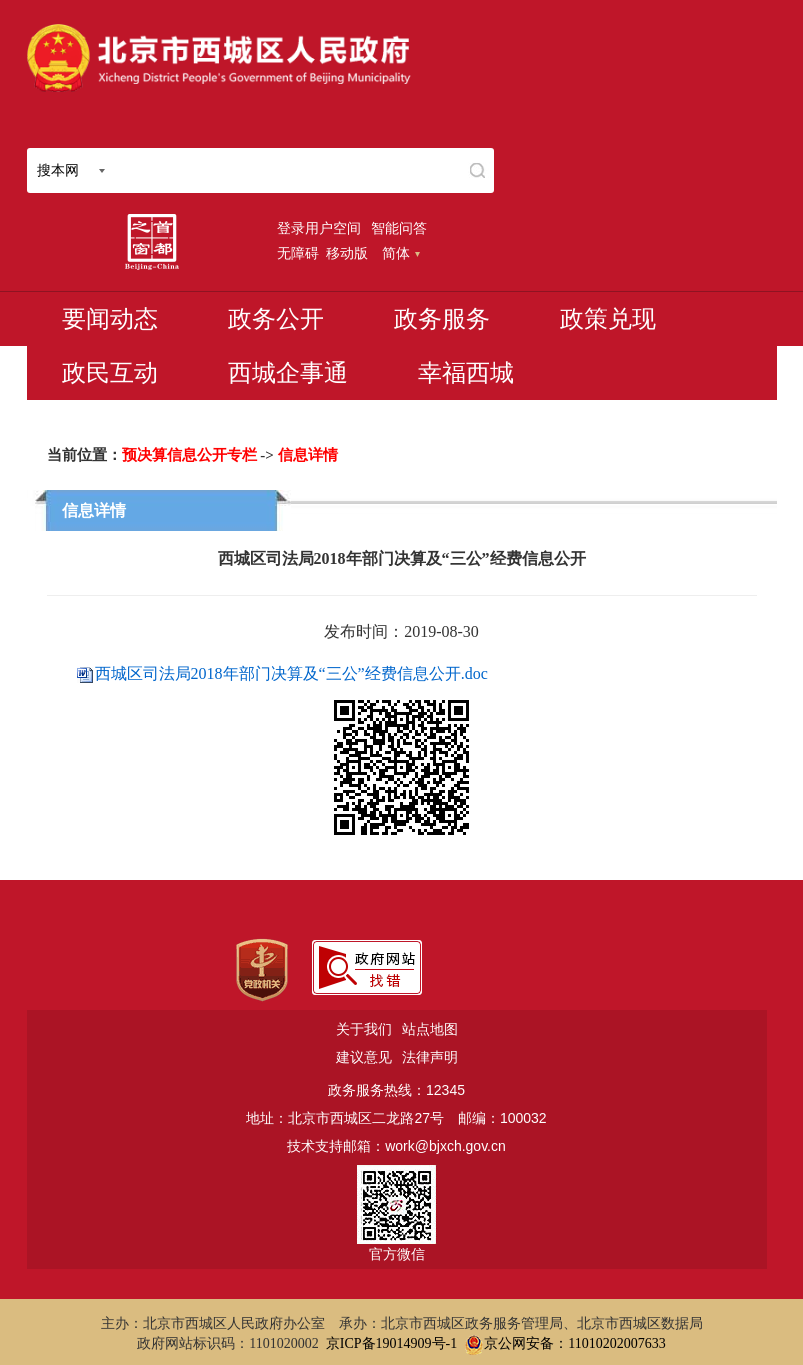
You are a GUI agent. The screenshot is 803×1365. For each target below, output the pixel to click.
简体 (401, 253)
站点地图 (430, 1029)
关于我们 (364, 1029)
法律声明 (430, 1057)
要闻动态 (110, 319)
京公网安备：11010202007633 (574, 1343)
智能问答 (399, 228)
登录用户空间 (319, 228)
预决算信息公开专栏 (189, 455)
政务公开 (276, 319)
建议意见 (364, 1057)
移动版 (347, 253)
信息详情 (308, 455)
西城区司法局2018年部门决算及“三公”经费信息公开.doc (291, 673)
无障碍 (298, 253)
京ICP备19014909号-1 (391, 1343)
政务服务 (442, 319)
